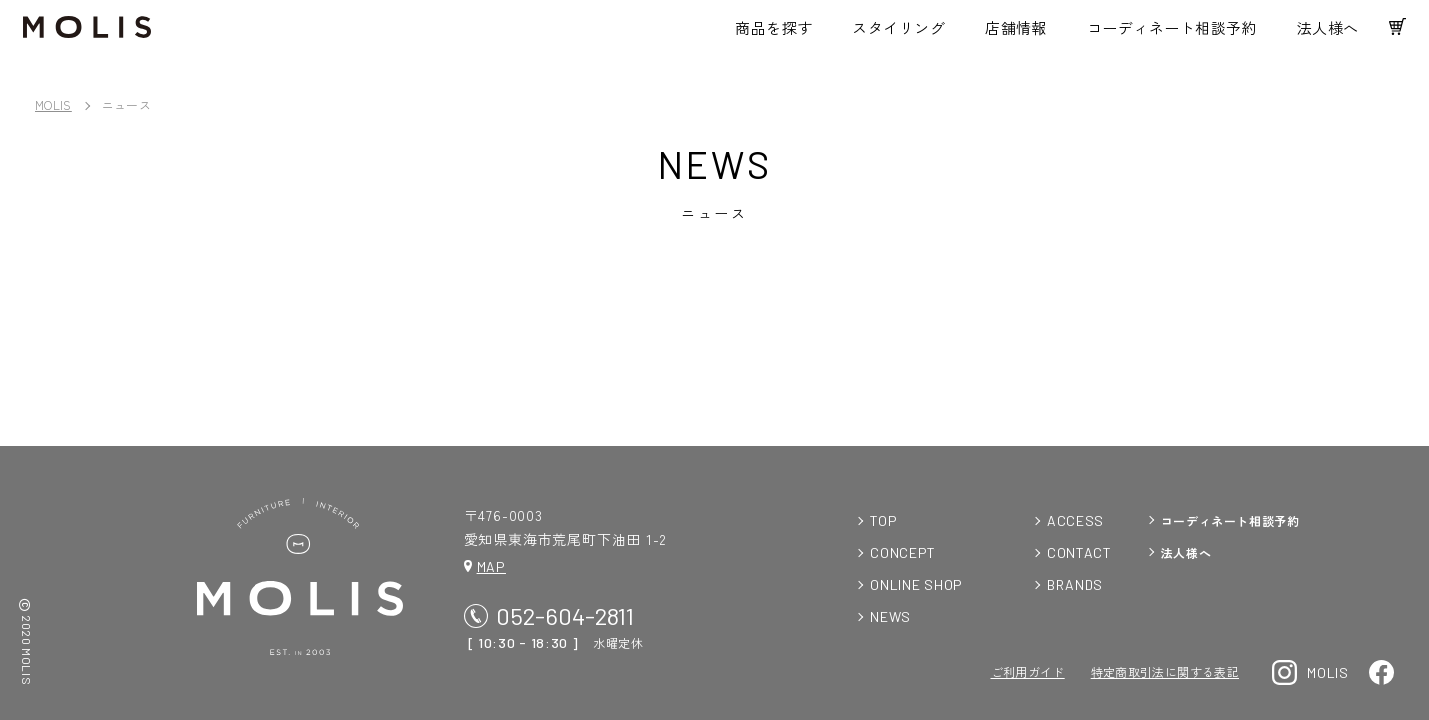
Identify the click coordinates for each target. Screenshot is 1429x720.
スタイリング (887, 35)
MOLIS (53, 104)
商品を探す (761, 35)
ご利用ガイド (1028, 671)
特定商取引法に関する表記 (1165, 671)
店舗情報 (1004, 35)
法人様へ (1316, 35)
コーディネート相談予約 (1160, 35)
